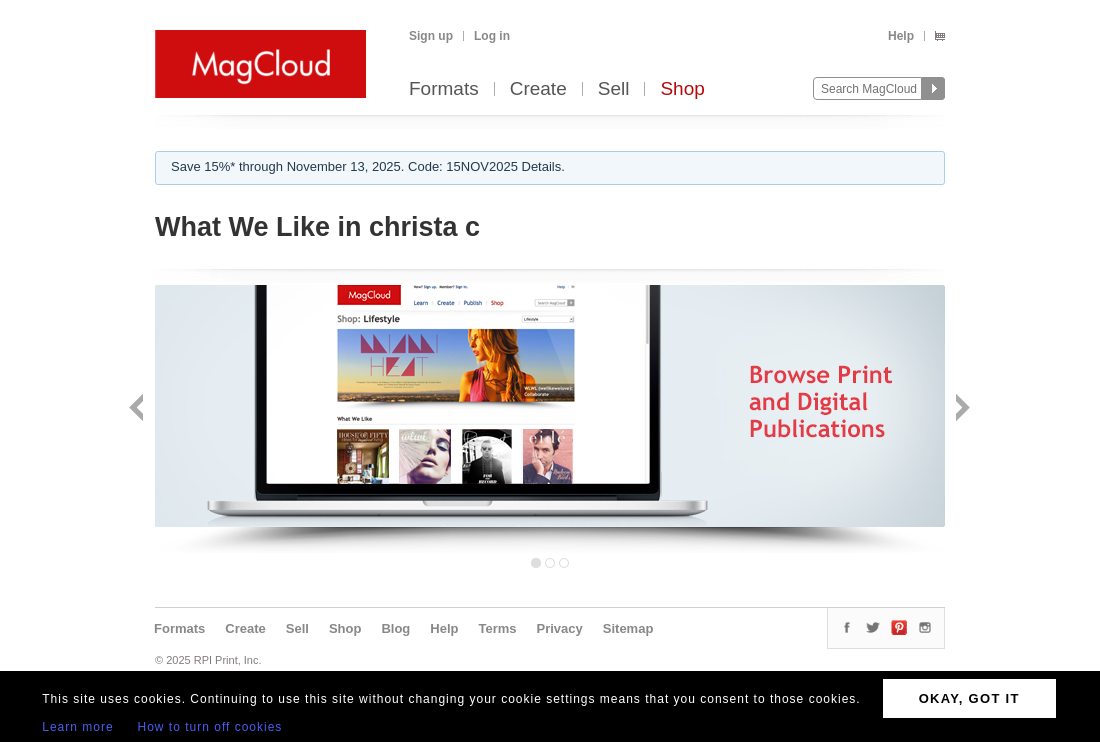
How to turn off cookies (210, 727)
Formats (444, 89)
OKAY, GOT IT (969, 698)
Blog (395, 628)
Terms (497, 628)
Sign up (431, 36)
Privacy (560, 628)
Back (138, 409)
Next (960, 409)
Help (901, 36)
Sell (614, 89)
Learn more (77, 727)
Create (538, 89)
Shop (682, 89)
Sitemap (628, 628)
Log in (492, 36)
